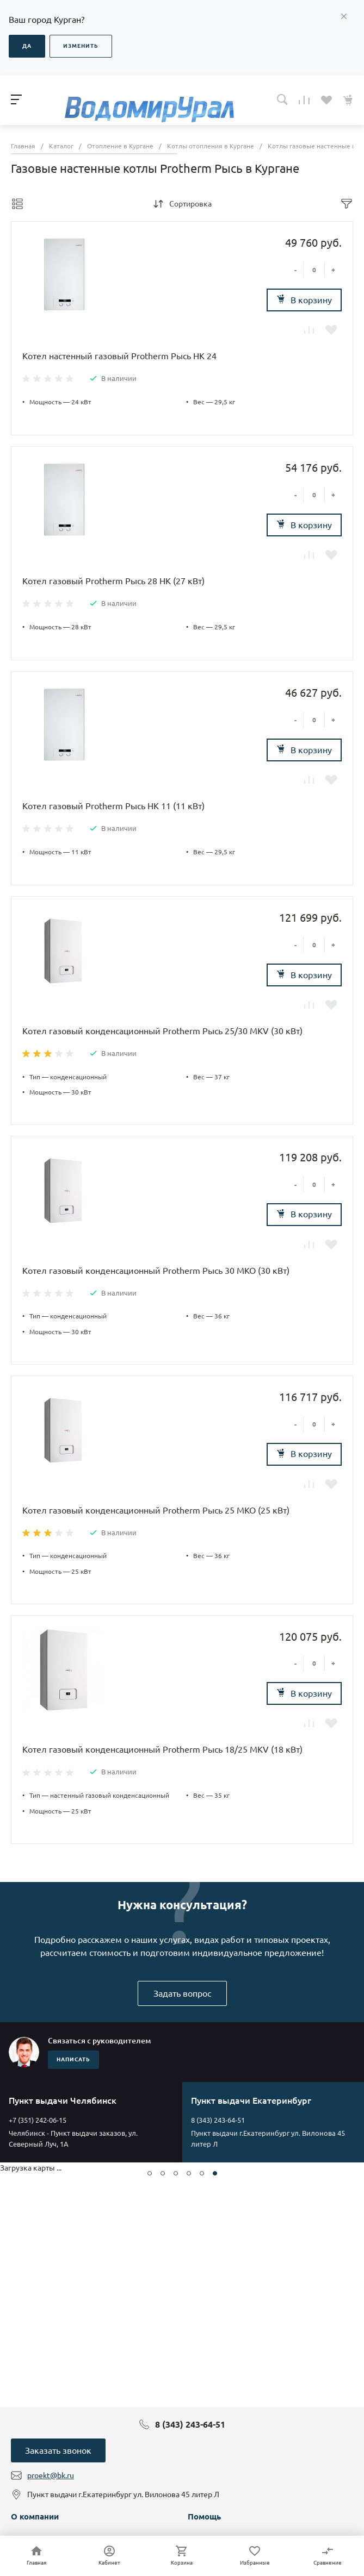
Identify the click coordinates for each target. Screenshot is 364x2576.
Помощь (204, 2516)
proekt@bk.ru (50, 2475)
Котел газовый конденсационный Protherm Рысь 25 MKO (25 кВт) (155, 1510)
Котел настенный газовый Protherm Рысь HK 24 (119, 356)
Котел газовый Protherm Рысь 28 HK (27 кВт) (113, 581)
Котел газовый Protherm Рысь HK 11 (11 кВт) (113, 806)
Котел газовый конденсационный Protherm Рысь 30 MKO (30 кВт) (155, 1271)
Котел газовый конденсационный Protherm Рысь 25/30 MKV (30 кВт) (162, 1031)
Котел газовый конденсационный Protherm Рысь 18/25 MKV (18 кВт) (162, 1749)
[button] (149, 2173)
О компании (35, 2516)
